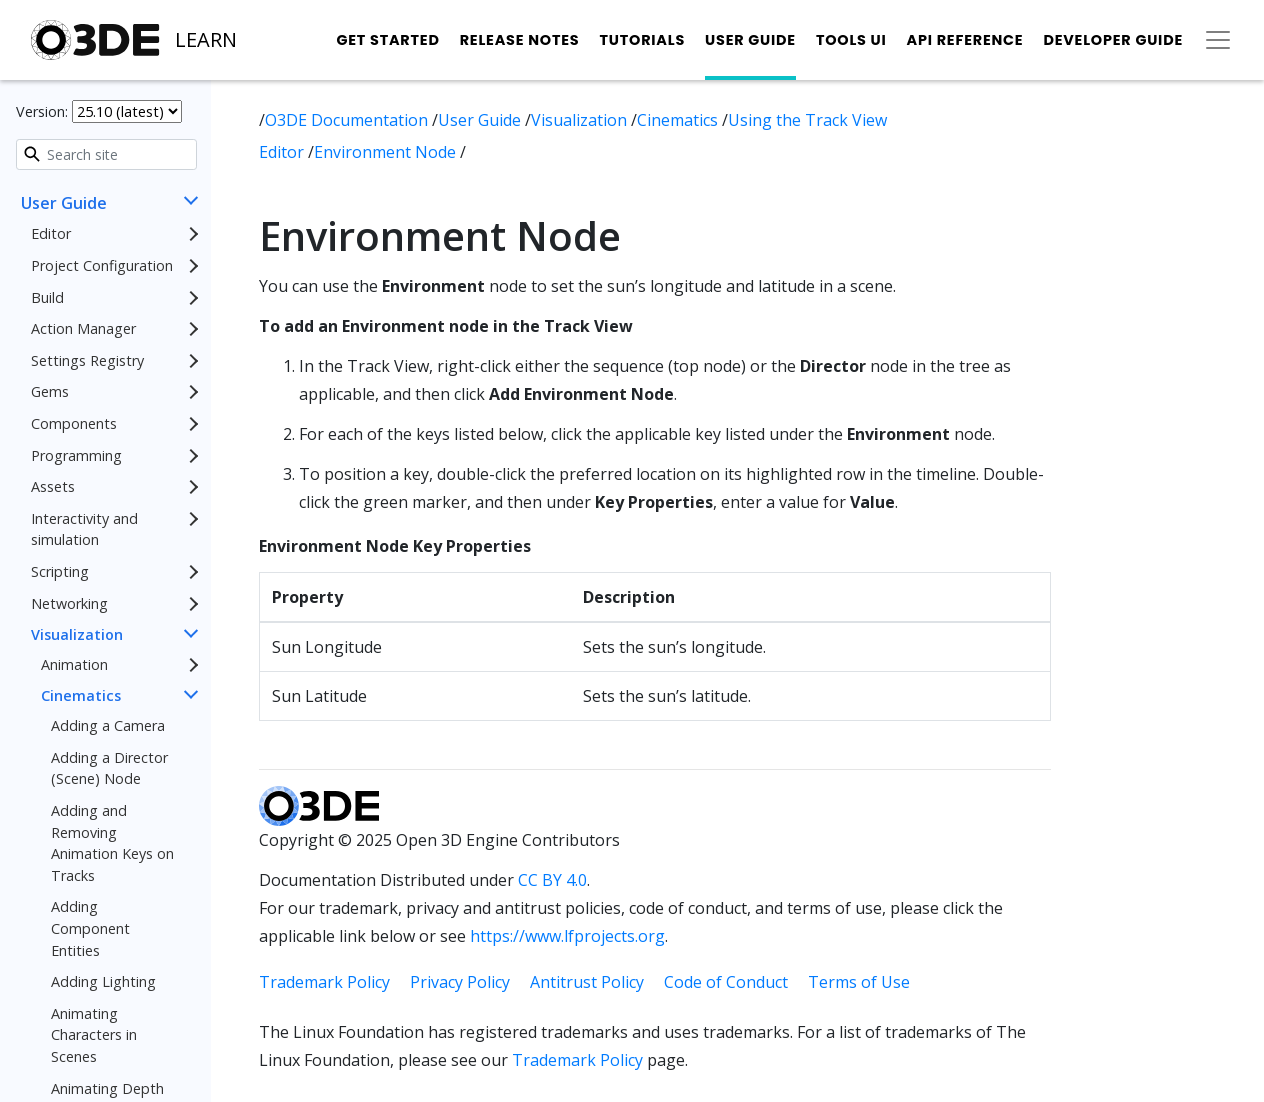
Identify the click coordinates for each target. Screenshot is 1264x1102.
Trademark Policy (324, 982)
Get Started (387, 40)
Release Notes (520, 40)
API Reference (965, 40)
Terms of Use (859, 982)
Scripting (60, 571)
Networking (69, 603)
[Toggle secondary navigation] (1218, 40)
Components (74, 423)
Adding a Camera (108, 725)
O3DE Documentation (348, 120)
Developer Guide (1113, 40)
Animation (74, 664)
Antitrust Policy (587, 982)
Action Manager (83, 328)
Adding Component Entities (90, 928)
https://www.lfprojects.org (567, 936)
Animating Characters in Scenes (94, 1035)
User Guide (750, 40)
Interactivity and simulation (84, 529)
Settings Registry (87, 360)
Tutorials (642, 40)
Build (47, 297)
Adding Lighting (103, 981)
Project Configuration (102, 265)
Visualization (77, 634)
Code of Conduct (726, 982)
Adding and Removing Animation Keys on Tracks (112, 843)
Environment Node (387, 152)
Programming (76, 455)
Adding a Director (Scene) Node (109, 768)
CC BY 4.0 (552, 880)
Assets (53, 486)
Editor (51, 233)
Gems (50, 391)
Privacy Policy (460, 982)
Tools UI (851, 40)
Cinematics (81, 695)
